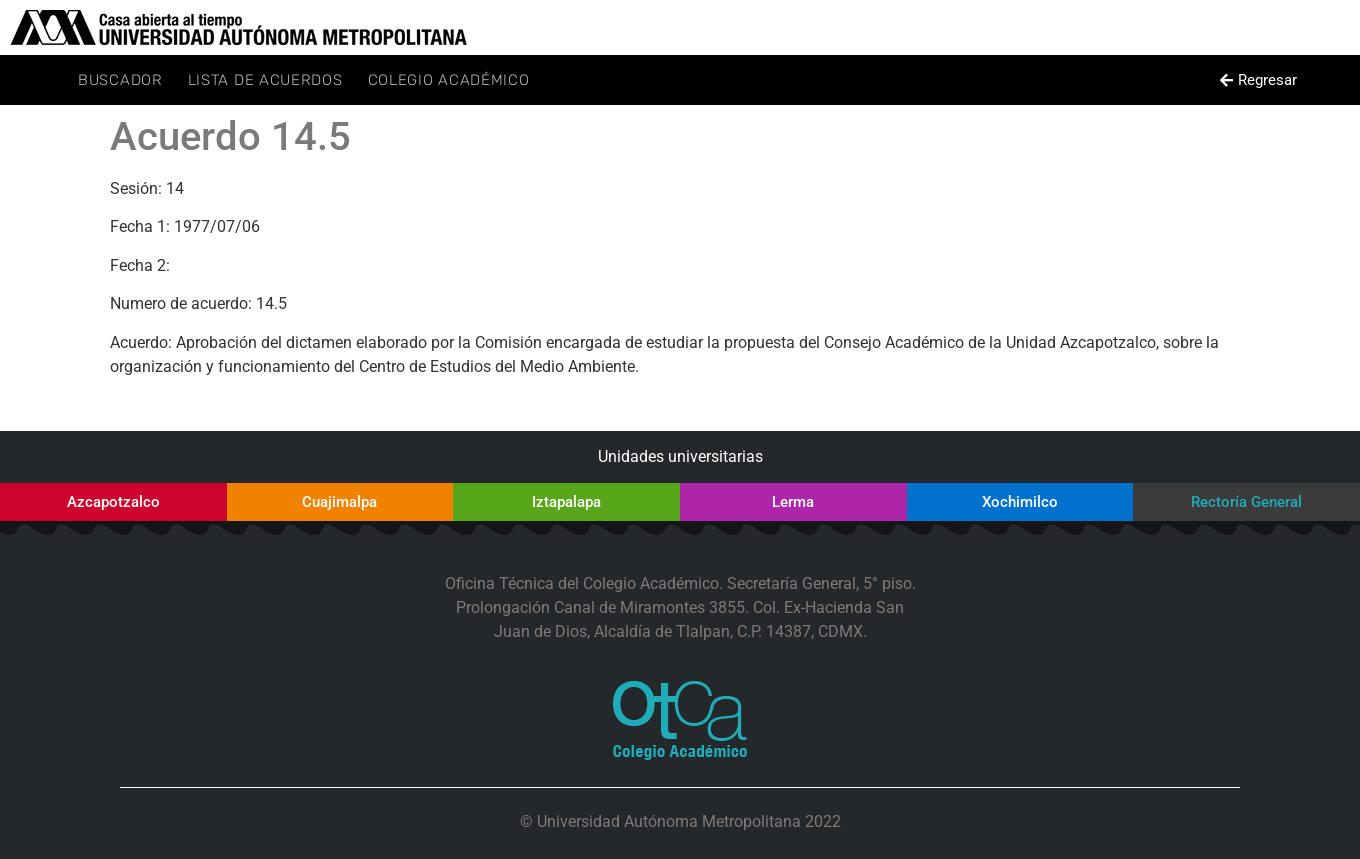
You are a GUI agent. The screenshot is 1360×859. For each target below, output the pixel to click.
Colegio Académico (449, 80)
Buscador (120, 80)
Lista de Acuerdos (265, 80)
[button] (1258, 80)
